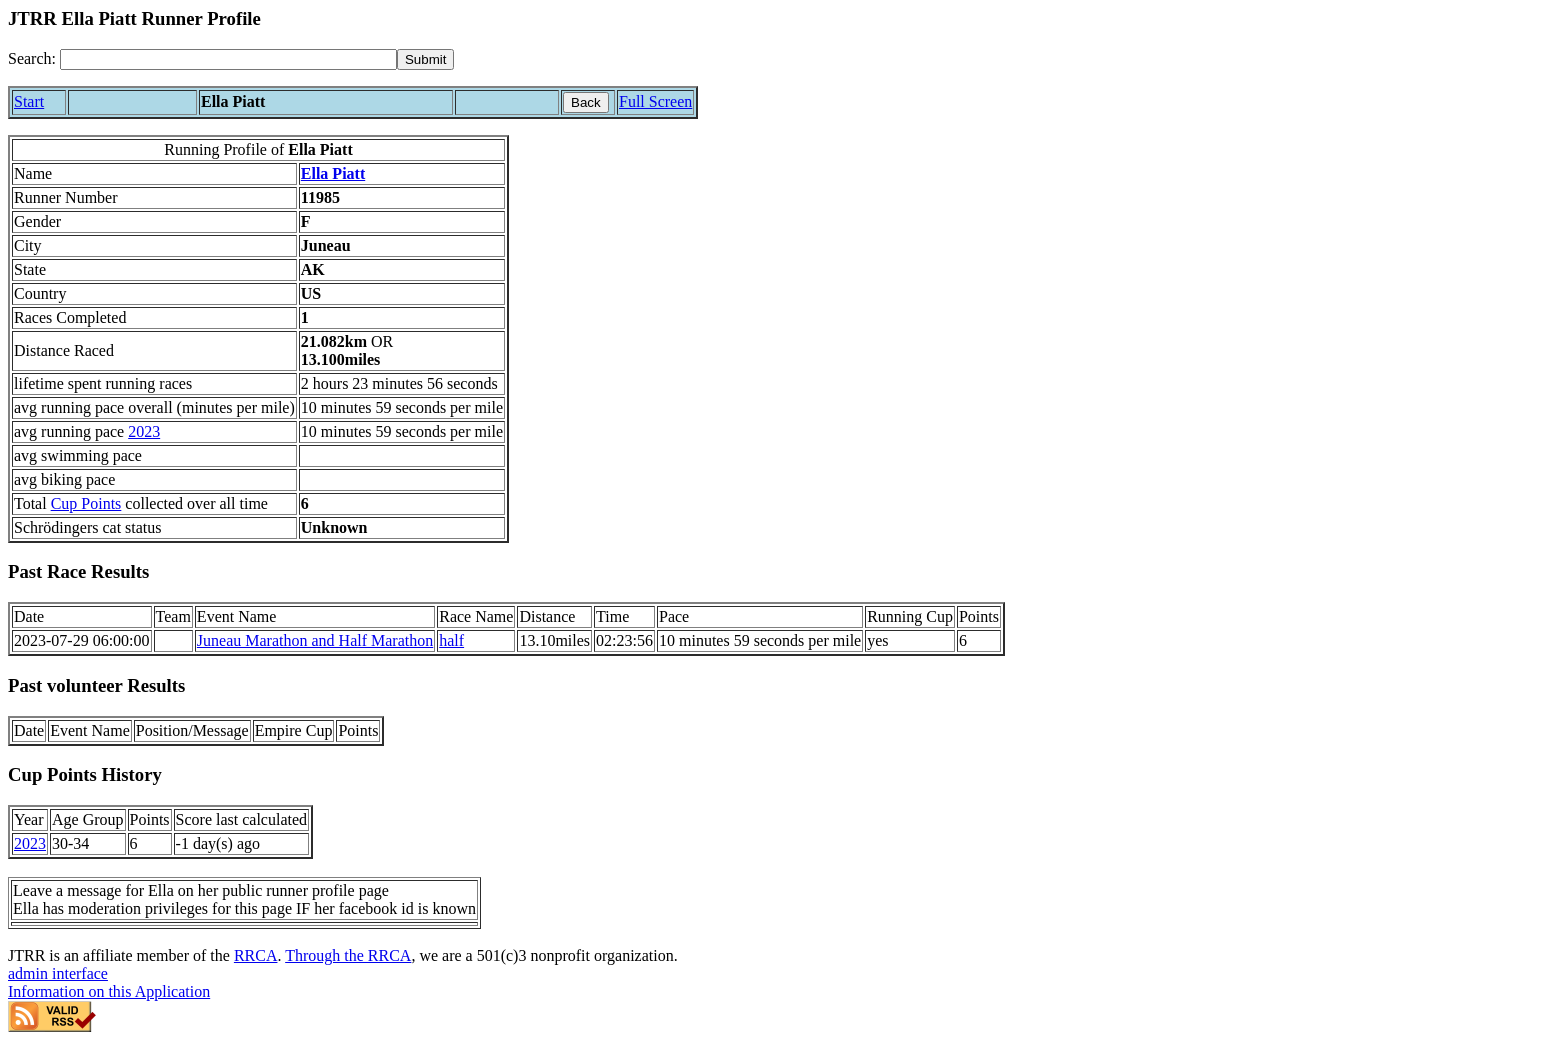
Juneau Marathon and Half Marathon (315, 640)
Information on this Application (109, 991)
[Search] (228, 59)
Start (29, 101)
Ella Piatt (333, 173)
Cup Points (86, 503)
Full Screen (655, 101)
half (451, 640)
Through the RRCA (348, 955)
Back (586, 102)
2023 (144, 431)
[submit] (425, 59)
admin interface (58, 973)
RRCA (256, 955)
